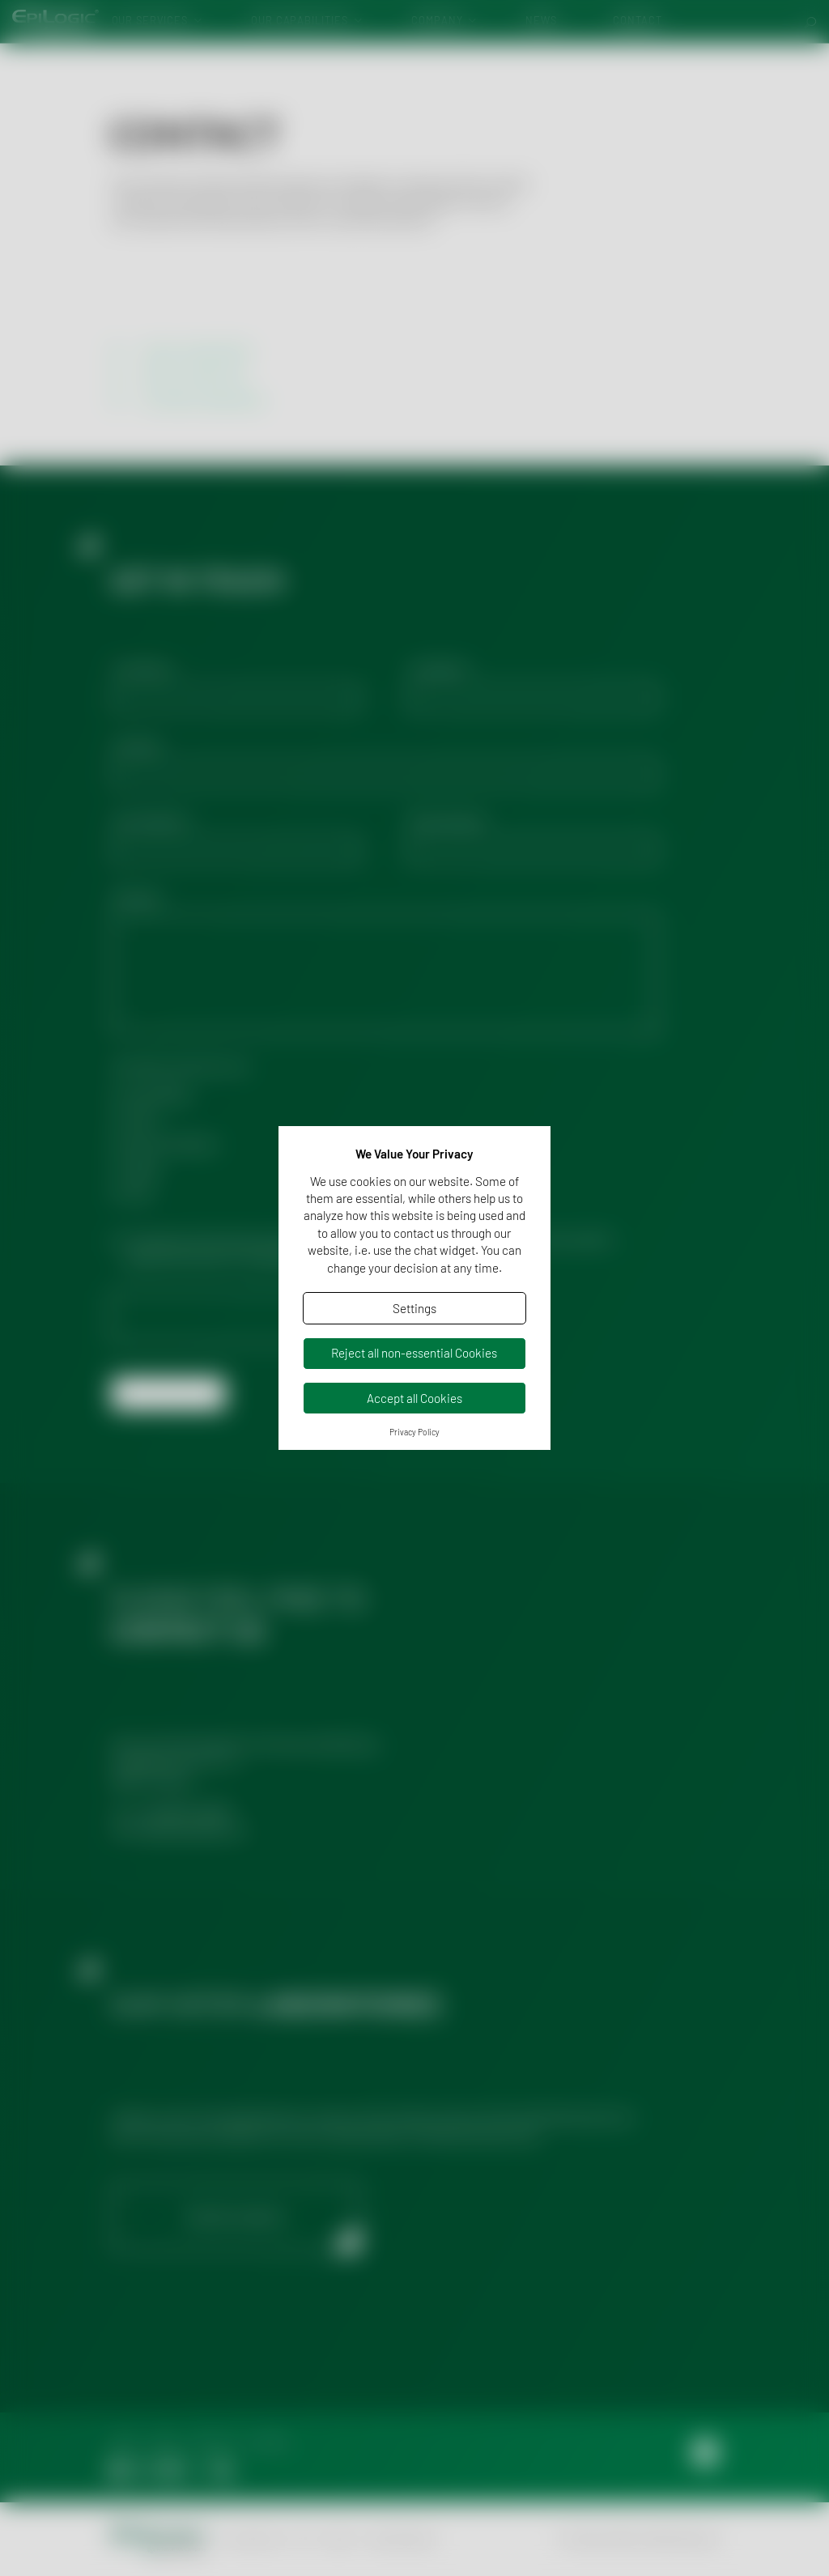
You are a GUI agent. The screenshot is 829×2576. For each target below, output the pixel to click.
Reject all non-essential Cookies (414, 1352)
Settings (414, 1308)
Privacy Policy (414, 1432)
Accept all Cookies (414, 1398)
